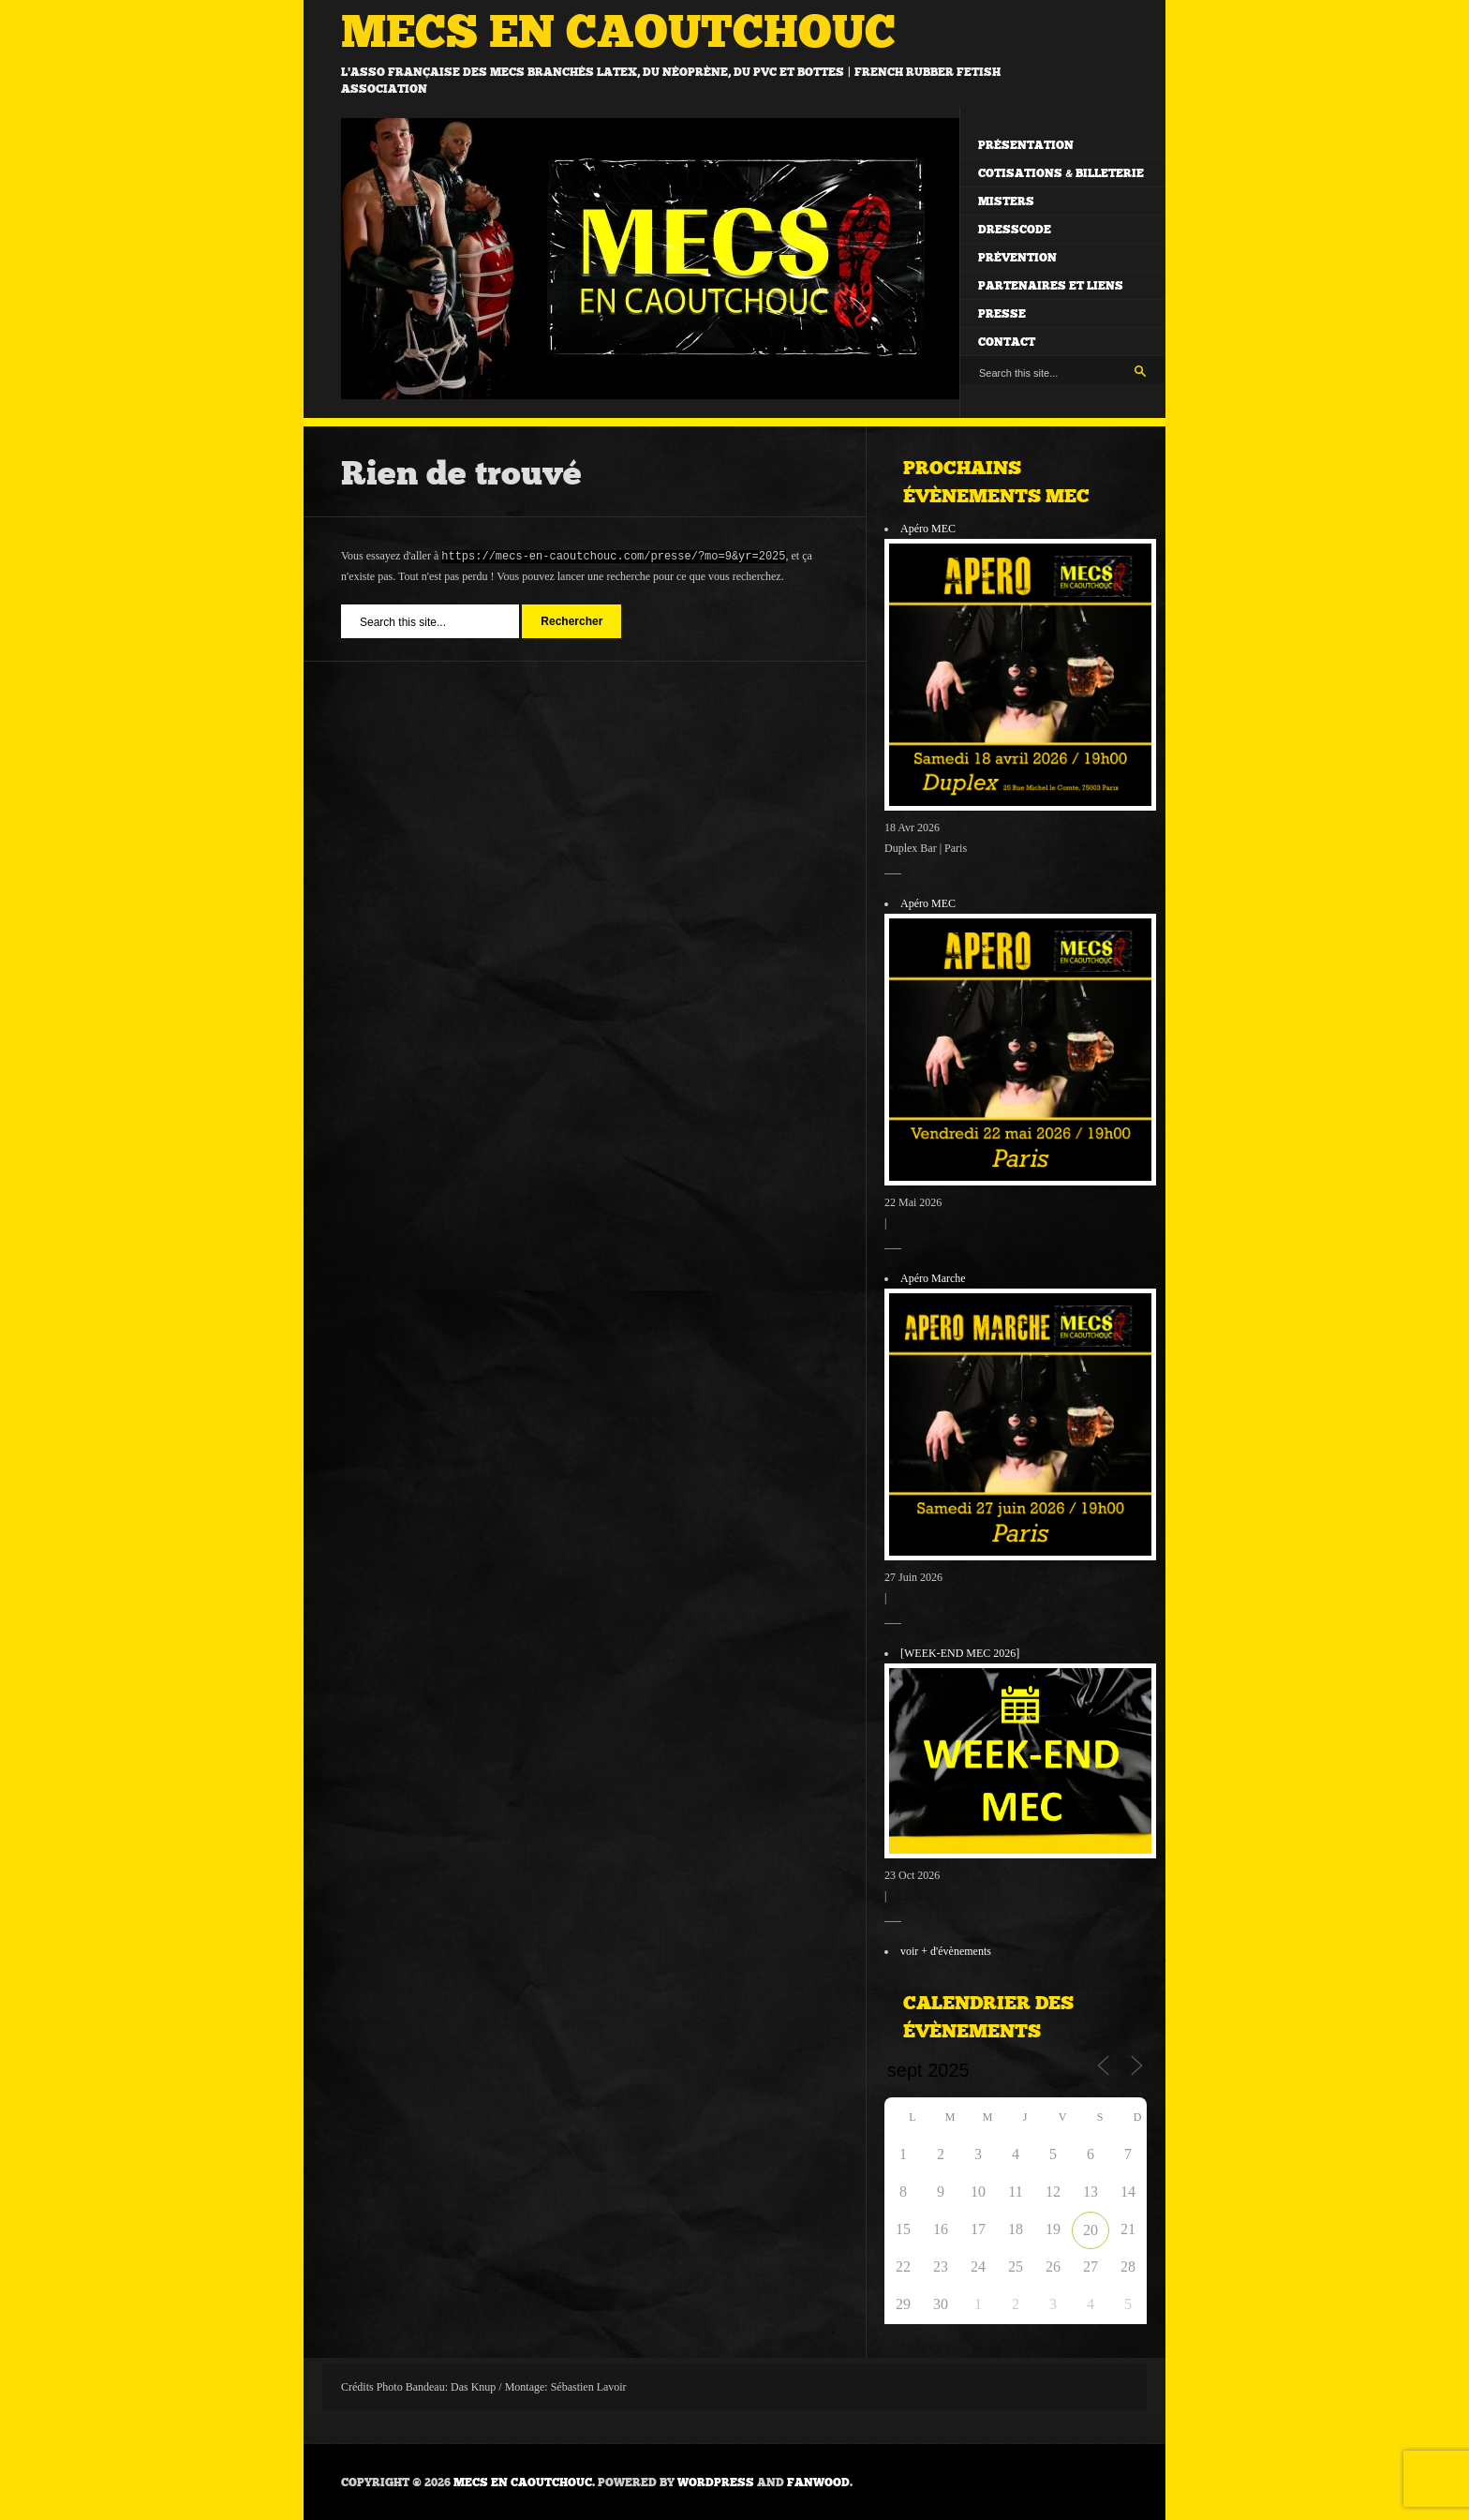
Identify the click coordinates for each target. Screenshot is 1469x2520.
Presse (1002, 314)
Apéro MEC (928, 528)
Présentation (1026, 145)
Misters (1006, 201)
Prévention (1017, 257)
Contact (1006, 342)
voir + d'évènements (945, 1951)
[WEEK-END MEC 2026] (959, 1653)
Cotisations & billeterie (1061, 173)
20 (1090, 2230)
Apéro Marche (933, 1278)
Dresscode (1014, 229)
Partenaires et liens (1050, 285)
